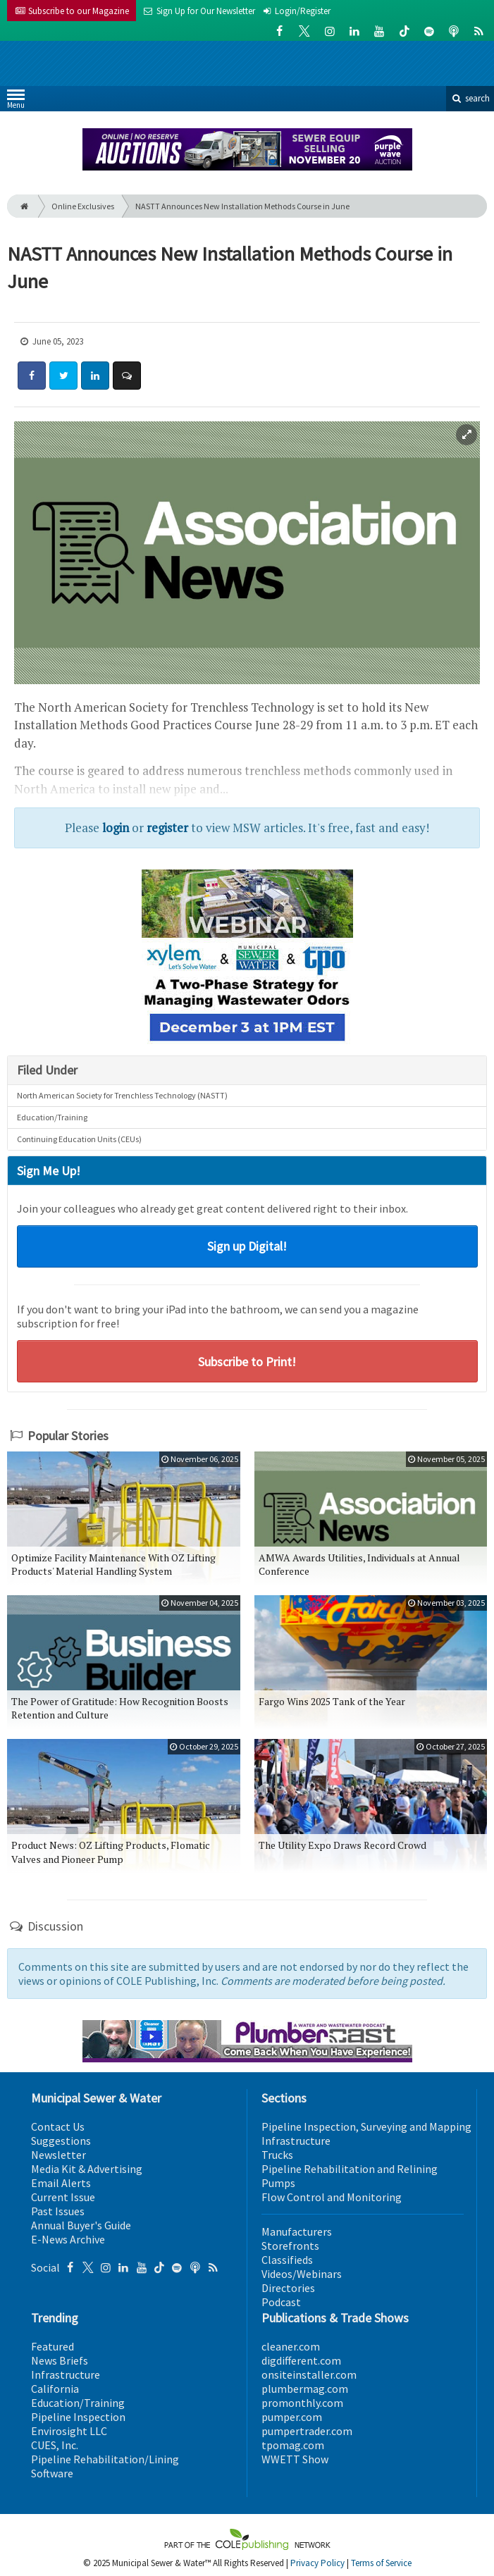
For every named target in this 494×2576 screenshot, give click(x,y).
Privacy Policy (317, 2563)
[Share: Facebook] (32, 375)
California (55, 2389)
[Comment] (127, 375)
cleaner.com (290, 2346)
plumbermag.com (304, 2389)
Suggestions (61, 2141)
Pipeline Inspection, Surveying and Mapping (366, 2126)
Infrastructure (296, 2141)
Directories (288, 2288)
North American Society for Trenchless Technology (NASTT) (122, 1095)
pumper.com (291, 2417)
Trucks (277, 2155)
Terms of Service (381, 2563)
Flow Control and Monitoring (331, 2197)
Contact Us (58, 2126)
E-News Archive (68, 2239)
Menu (16, 102)
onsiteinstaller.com (309, 2374)
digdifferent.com (301, 2360)
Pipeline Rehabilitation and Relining (349, 2169)
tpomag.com (292, 2445)
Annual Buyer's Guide (81, 2225)
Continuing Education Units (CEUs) (79, 1139)
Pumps (278, 2183)
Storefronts (290, 2245)
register (167, 827)
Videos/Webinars (301, 2274)
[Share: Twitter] (63, 375)
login (115, 827)
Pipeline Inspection (78, 2417)
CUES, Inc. (54, 2445)
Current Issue (63, 2197)
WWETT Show (294, 2459)
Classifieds (287, 2260)
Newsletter (58, 2155)
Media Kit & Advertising (86, 2169)
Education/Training (52, 1117)
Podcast (281, 2302)
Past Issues (58, 2211)
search (470, 98)
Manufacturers (296, 2231)
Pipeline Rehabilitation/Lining (105, 2459)
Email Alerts (61, 2183)
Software (52, 2473)
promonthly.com (302, 2403)
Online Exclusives (82, 206)
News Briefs (59, 2360)
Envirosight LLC (69, 2431)
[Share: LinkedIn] (95, 375)
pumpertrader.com (306, 2431)
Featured (52, 2346)
